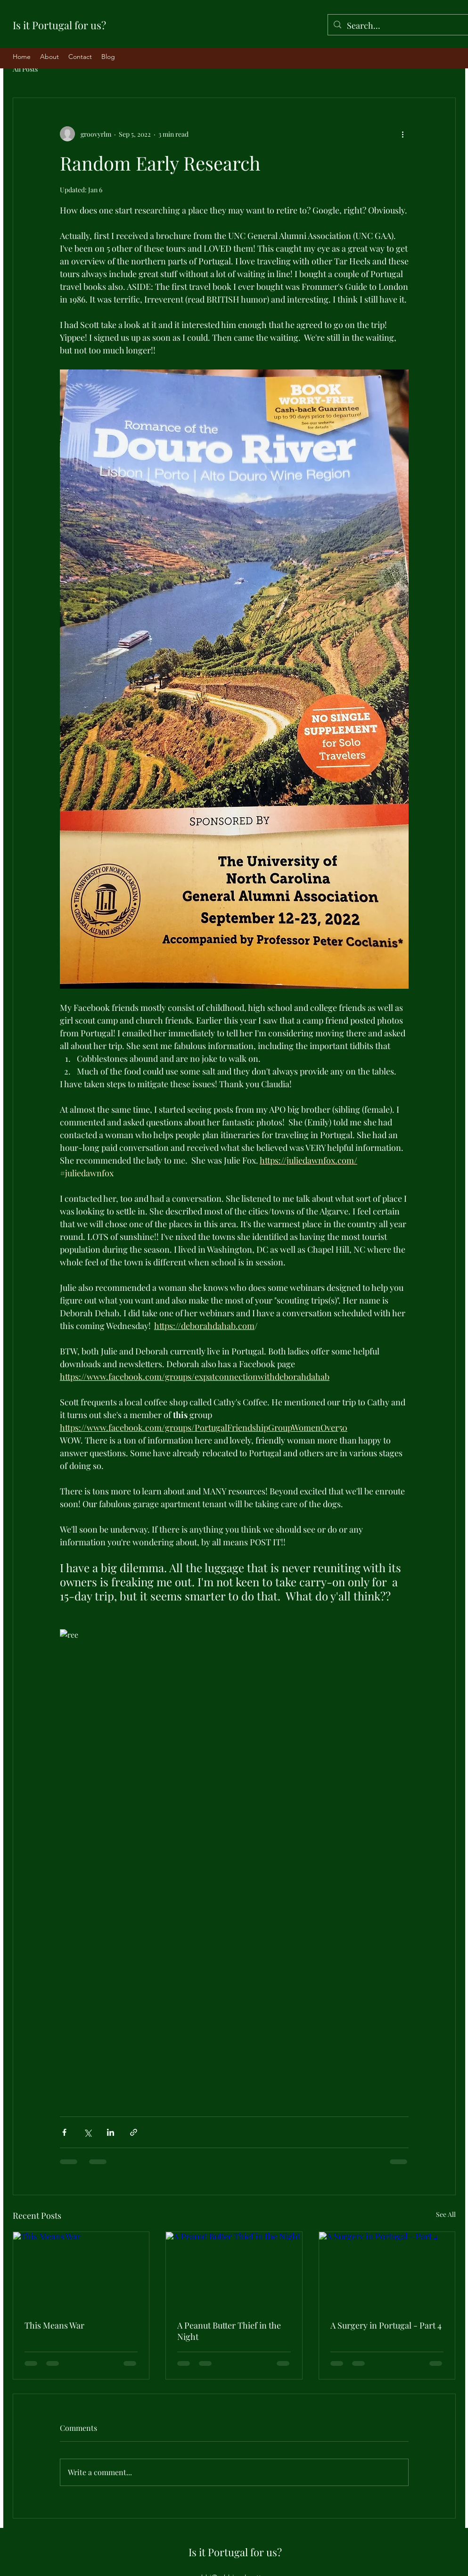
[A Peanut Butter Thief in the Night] (234, 2270)
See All (446, 2214)
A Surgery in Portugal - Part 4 (386, 2325)
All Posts (25, 69)
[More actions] (403, 133)
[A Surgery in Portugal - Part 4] (387, 2270)
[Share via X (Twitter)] (87, 2132)
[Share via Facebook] (64, 2132)
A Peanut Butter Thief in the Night (229, 2331)
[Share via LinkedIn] (110, 2132)
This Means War (54, 2325)
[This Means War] (81, 2270)
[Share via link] (133, 2132)
